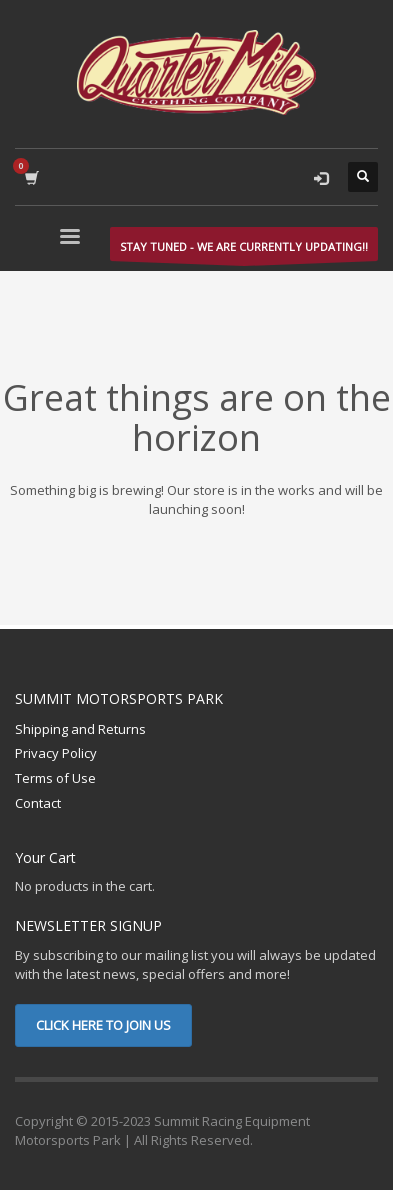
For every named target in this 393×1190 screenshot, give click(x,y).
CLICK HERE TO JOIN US (103, 1025)
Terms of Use (55, 778)
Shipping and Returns (80, 729)
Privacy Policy (56, 753)
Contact (38, 803)
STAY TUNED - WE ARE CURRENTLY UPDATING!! (244, 250)
